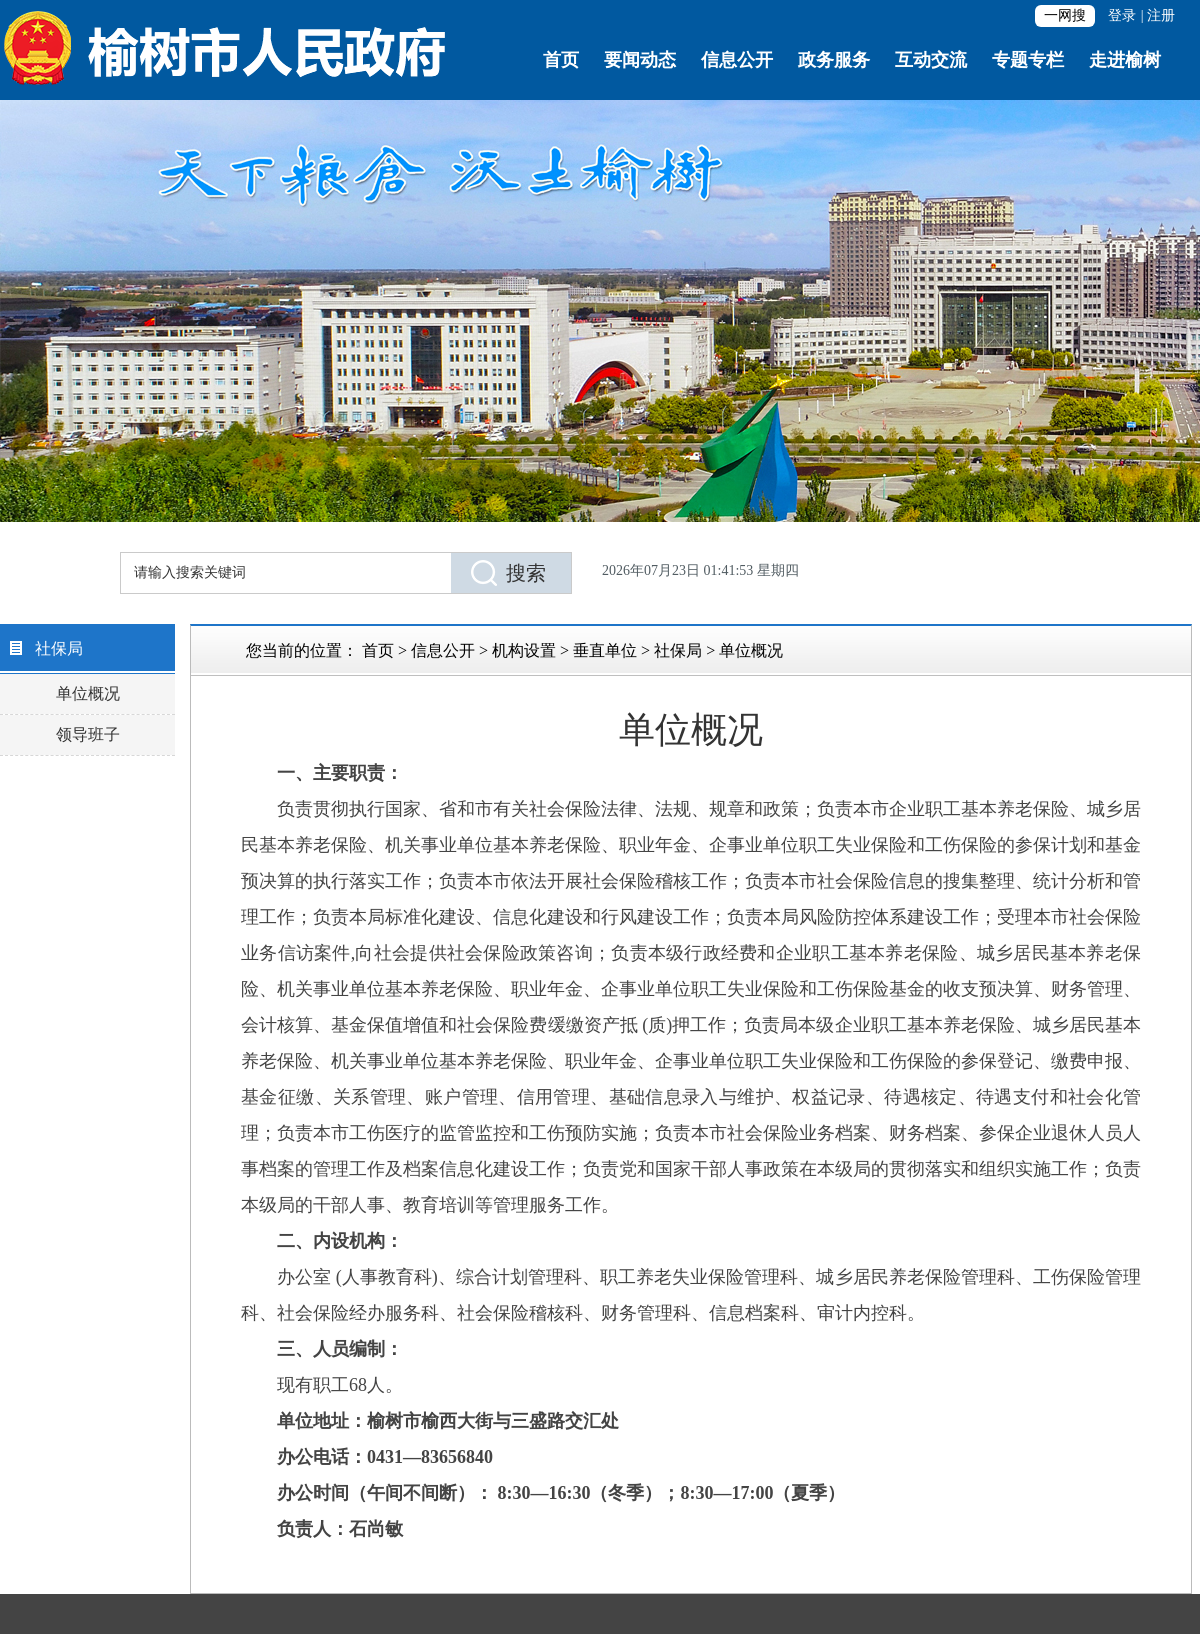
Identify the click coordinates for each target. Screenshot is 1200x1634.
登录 (1122, 15)
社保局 (678, 650)
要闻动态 (640, 60)
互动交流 (931, 60)
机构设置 (524, 650)
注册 (1161, 15)
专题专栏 (1028, 60)
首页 (561, 60)
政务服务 (834, 60)
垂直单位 (605, 650)
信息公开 (737, 60)
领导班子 (88, 734)
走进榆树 (1125, 60)
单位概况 (88, 693)
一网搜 (1065, 15)
